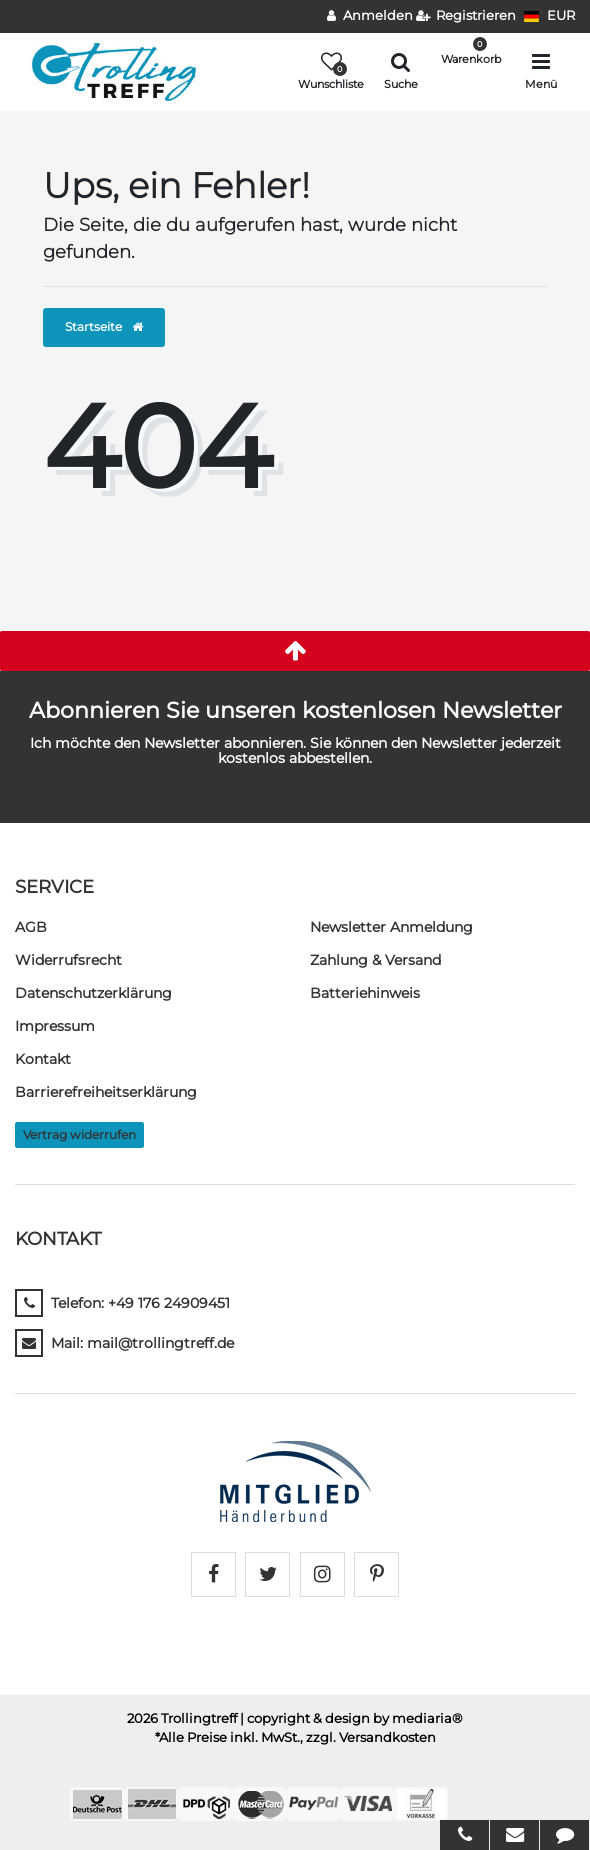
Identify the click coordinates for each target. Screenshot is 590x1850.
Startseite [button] (104, 326)
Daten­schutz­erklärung (93, 993)
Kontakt (43, 1059)
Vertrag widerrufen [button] (79, 1134)
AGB (31, 927)
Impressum (55, 1026)
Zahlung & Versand (375, 960)
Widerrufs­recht (68, 960)
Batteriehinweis (365, 993)
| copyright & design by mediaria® (351, 1718)
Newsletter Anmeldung (391, 927)
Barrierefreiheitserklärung (106, 1092)
